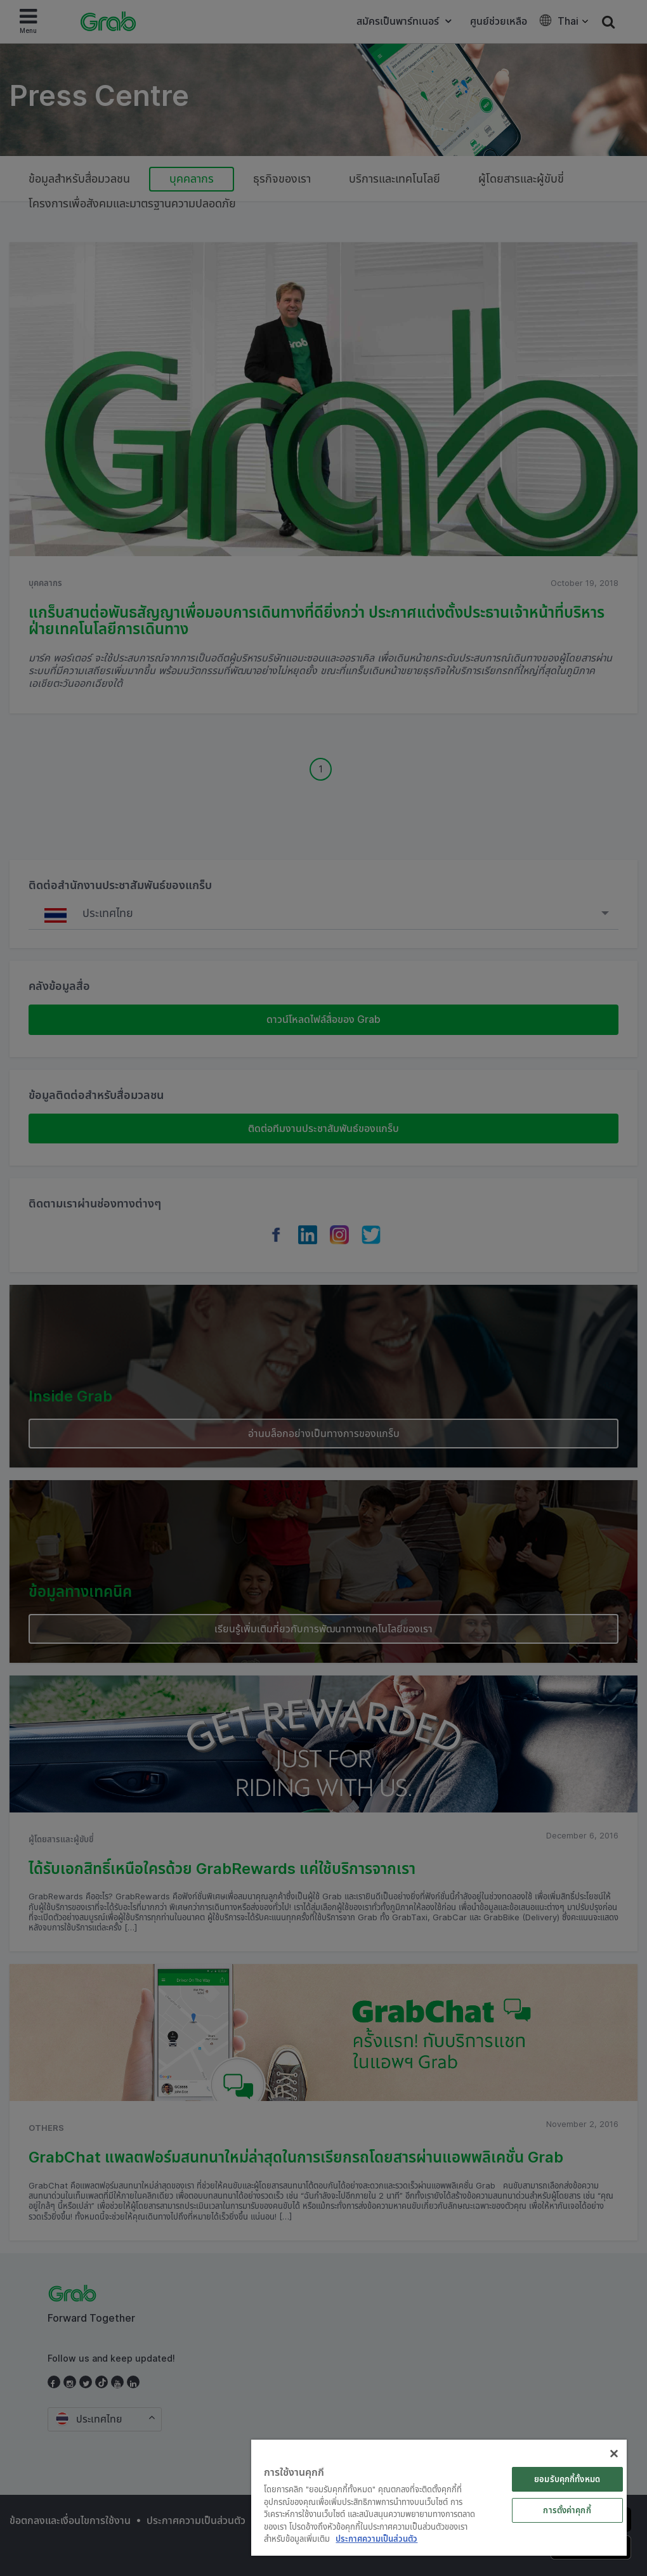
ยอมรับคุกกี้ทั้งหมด (567, 2479)
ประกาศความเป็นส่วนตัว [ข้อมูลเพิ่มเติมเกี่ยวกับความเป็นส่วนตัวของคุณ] (376, 2539)
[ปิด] (614, 2453)
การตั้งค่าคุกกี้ (567, 2510)
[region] (439, 2498)
